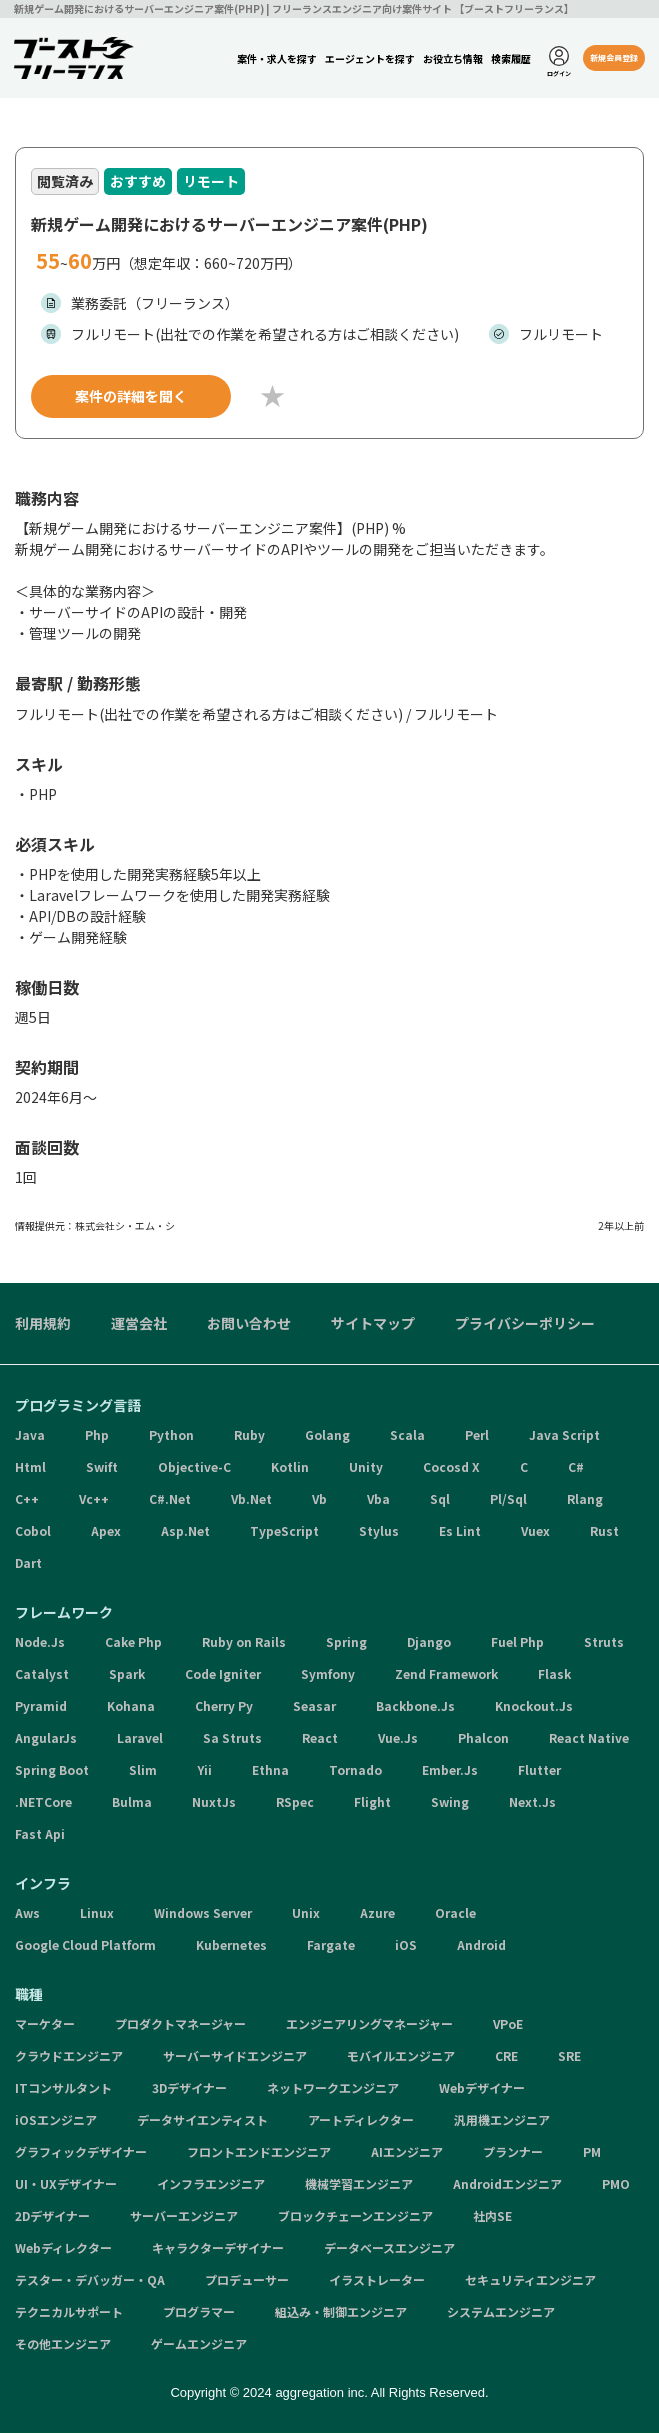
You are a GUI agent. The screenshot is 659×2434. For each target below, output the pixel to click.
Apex (106, 1532)
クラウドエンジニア (69, 2057)
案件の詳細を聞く (131, 397)
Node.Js (40, 1643)
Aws (27, 1914)
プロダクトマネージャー (180, 2025)
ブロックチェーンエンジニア (355, 2217)
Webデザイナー (482, 2089)
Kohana (131, 1707)
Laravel (140, 1739)
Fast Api (40, 1835)
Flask (554, 1675)
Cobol (33, 1532)
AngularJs (46, 1739)
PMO (616, 2185)
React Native (589, 1739)
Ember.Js (450, 1771)
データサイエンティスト (202, 2121)
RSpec (295, 1803)
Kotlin (290, 1468)
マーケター (45, 2025)
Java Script (564, 1436)
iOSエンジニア (56, 2121)
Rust (604, 1532)
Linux (97, 1914)
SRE (569, 2057)
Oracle (455, 1914)
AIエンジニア (407, 2153)
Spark (127, 1675)
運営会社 (139, 1325)
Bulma (132, 1803)
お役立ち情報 (452, 58)
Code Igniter (223, 1675)
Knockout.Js (534, 1707)
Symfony (328, 1675)
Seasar (314, 1707)
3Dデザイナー (189, 2089)
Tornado (355, 1771)
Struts (604, 1643)
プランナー (513, 2153)
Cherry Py (224, 1707)
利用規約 (43, 1325)
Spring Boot (52, 1771)
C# (576, 1468)
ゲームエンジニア (199, 2345)
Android (481, 1946)
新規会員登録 (613, 57)
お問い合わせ (249, 1325)
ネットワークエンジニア (333, 2089)
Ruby (249, 1436)
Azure (377, 1914)
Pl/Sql (508, 1500)
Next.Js (532, 1803)
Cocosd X (451, 1468)
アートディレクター (361, 2121)
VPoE (508, 2025)
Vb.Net (251, 1500)
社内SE (492, 2217)
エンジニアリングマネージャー (369, 2025)
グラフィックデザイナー (81, 2153)
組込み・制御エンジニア (341, 2313)
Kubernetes (231, 1946)
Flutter (539, 1771)
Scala (407, 1436)
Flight (372, 1803)
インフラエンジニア (211, 2185)
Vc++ (94, 1500)
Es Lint (460, 1532)
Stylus (379, 1532)
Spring (346, 1643)
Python (171, 1436)
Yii (204, 1771)
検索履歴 (510, 58)
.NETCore (43, 1803)
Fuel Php (517, 1643)
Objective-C (194, 1468)
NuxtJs (214, 1803)
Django (429, 1643)
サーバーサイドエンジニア (235, 2057)
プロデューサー (247, 2281)
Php (97, 1436)
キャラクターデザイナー (218, 2249)
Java (30, 1436)
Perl (477, 1436)
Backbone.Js (415, 1707)
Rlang (585, 1500)
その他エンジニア (63, 2345)
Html (30, 1468)
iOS (406, 1946)
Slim (143, 1771)
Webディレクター (63, 2249)
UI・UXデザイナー (66, 2185)
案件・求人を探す (276, 58)
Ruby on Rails (244, 1643)
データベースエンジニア (389, 2249)
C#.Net (170, 1500)
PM (592, 2153)
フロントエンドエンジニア (259, 2153)
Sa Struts (232, 1739)
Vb (319, 1500)
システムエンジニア (501, 2313)
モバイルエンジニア (401, 2057)
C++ (27, 1500)
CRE (506, 2057)
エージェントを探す (369, 58)
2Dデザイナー (52, 2217)
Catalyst (42, 1675)
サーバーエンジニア (184, 2217)
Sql (440, 1500)
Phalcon (483, 1739)
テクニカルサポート (69, 2313)
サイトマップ (373, 1325)
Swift (102, 1468)
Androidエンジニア (507, 2185)
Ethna (270, 1771)
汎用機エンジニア (502, 2121)
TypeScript (284, 1532)
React (320, 1739)
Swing (450, 1803)
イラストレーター (377, 2281)
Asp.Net (185, 1532)
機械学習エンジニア (359, 2185)
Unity (366, 1468)
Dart (28, 1564)
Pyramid (41, 1707)
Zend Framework (446, 1675)
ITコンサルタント (63, 2089)
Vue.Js (398, 1739)
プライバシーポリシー (525, 1325)
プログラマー (199, 2313)
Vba (378, 1500)
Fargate (331, 1946)
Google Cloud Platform (85, 1946)
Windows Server (203, 1914)
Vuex (535, 1532)
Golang (327, 1436)
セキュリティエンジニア (530, 2281)
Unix (306, 1914)
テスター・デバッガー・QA (90, 2281)
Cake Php (133, 1643)
